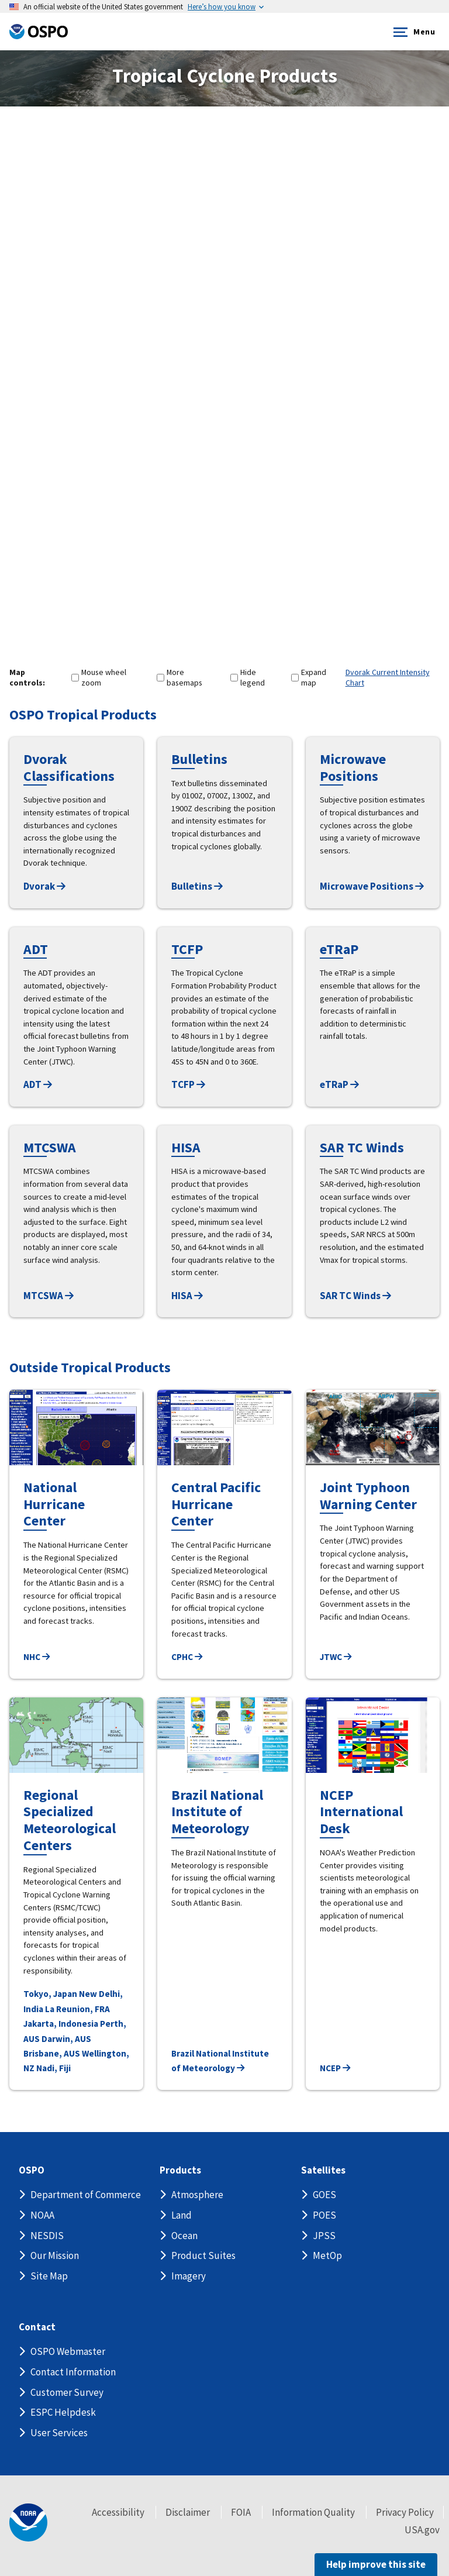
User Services (59, 2432)
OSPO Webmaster (67, 2351)
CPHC (186, 1656)
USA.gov (422, 2529)
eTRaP (339, 1084)
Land (181, 2215)
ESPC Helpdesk (63, 2412)
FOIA (241, 2512)
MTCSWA (48, 1295)
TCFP (188, 1084)
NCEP (335, 2068)
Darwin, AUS (66, 2038)
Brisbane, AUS (51, 2053)
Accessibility (118, 2512)
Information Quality (313, 2512)
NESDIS (47, 2235)
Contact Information (73, 2371)
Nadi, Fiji (53, 2068)
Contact (37, 2327)
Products (180, 2170)
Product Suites (203, 2255)
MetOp (327, 2255)
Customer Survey (66, 2392)
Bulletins (197, 886)
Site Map (49, 2276)
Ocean (184, 2235)
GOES (324, 2194)
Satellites (323, 2170)
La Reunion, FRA (77, 2008)
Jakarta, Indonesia (60, 2023)
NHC (36, 1656)
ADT (37, 1084)
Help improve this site (376, 2564)
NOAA (42, 2215)
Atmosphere (197, 2194)
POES (324, 2215)
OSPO (31, 2170)
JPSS (324, 2235)
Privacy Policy (405, 2512)
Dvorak (44, 886)
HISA (187, 1295)
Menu (412, 32)
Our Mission (54, 2255)
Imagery (188, 2276)
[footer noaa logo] (28, 2522)
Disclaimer (187, 2512)
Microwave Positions (372, 886)
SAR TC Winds (355, 1295)
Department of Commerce (85, 2194)
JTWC (335, 1656)
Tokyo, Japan (50, 1993)
